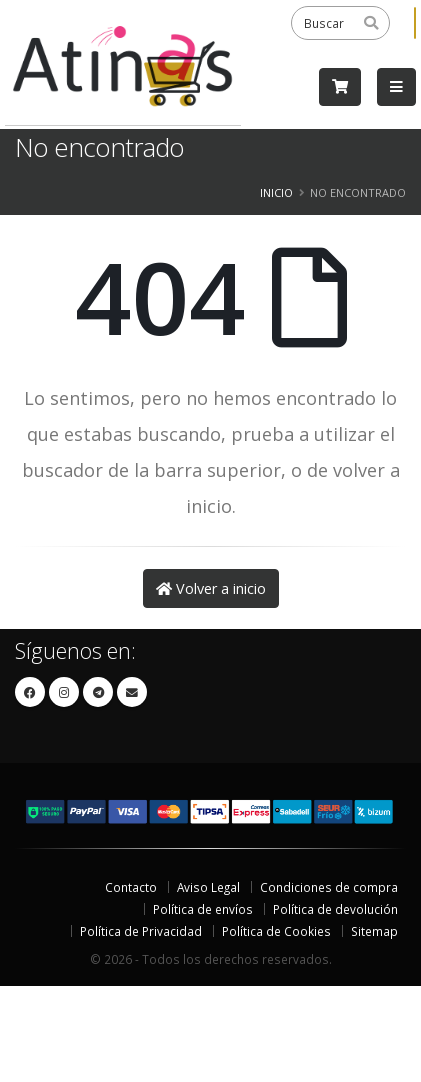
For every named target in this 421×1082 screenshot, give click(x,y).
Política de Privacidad (141, 931)
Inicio (276, 192)
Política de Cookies (276, 931)
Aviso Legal (208, 887)
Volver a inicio (211, 588)
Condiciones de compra (329, 887)
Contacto (131, 887)
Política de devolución (335, 909)
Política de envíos (203, 909)
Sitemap (374, 931)
